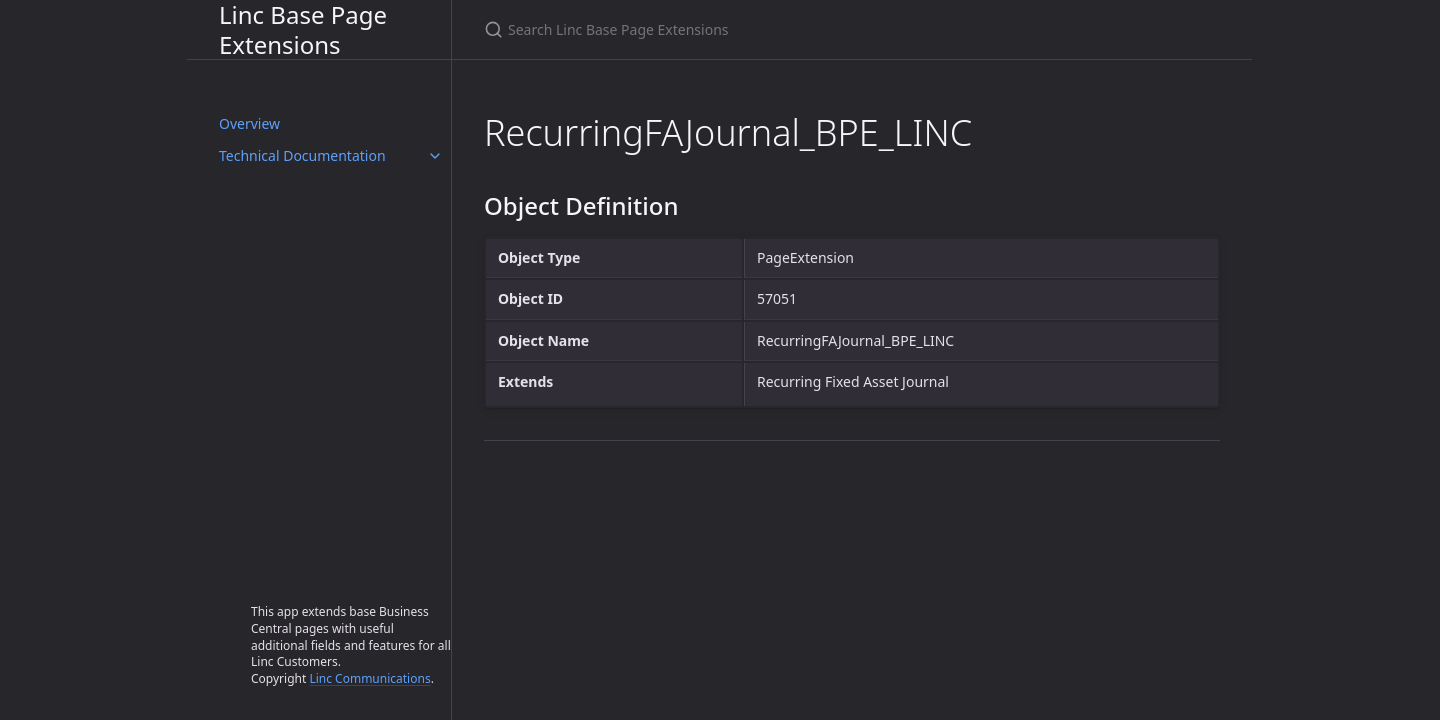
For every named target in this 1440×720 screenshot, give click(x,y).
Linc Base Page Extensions (303, 29)
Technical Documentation (302, 155)
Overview (249, 123)
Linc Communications (369, 678)
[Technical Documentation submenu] (435, 156)
